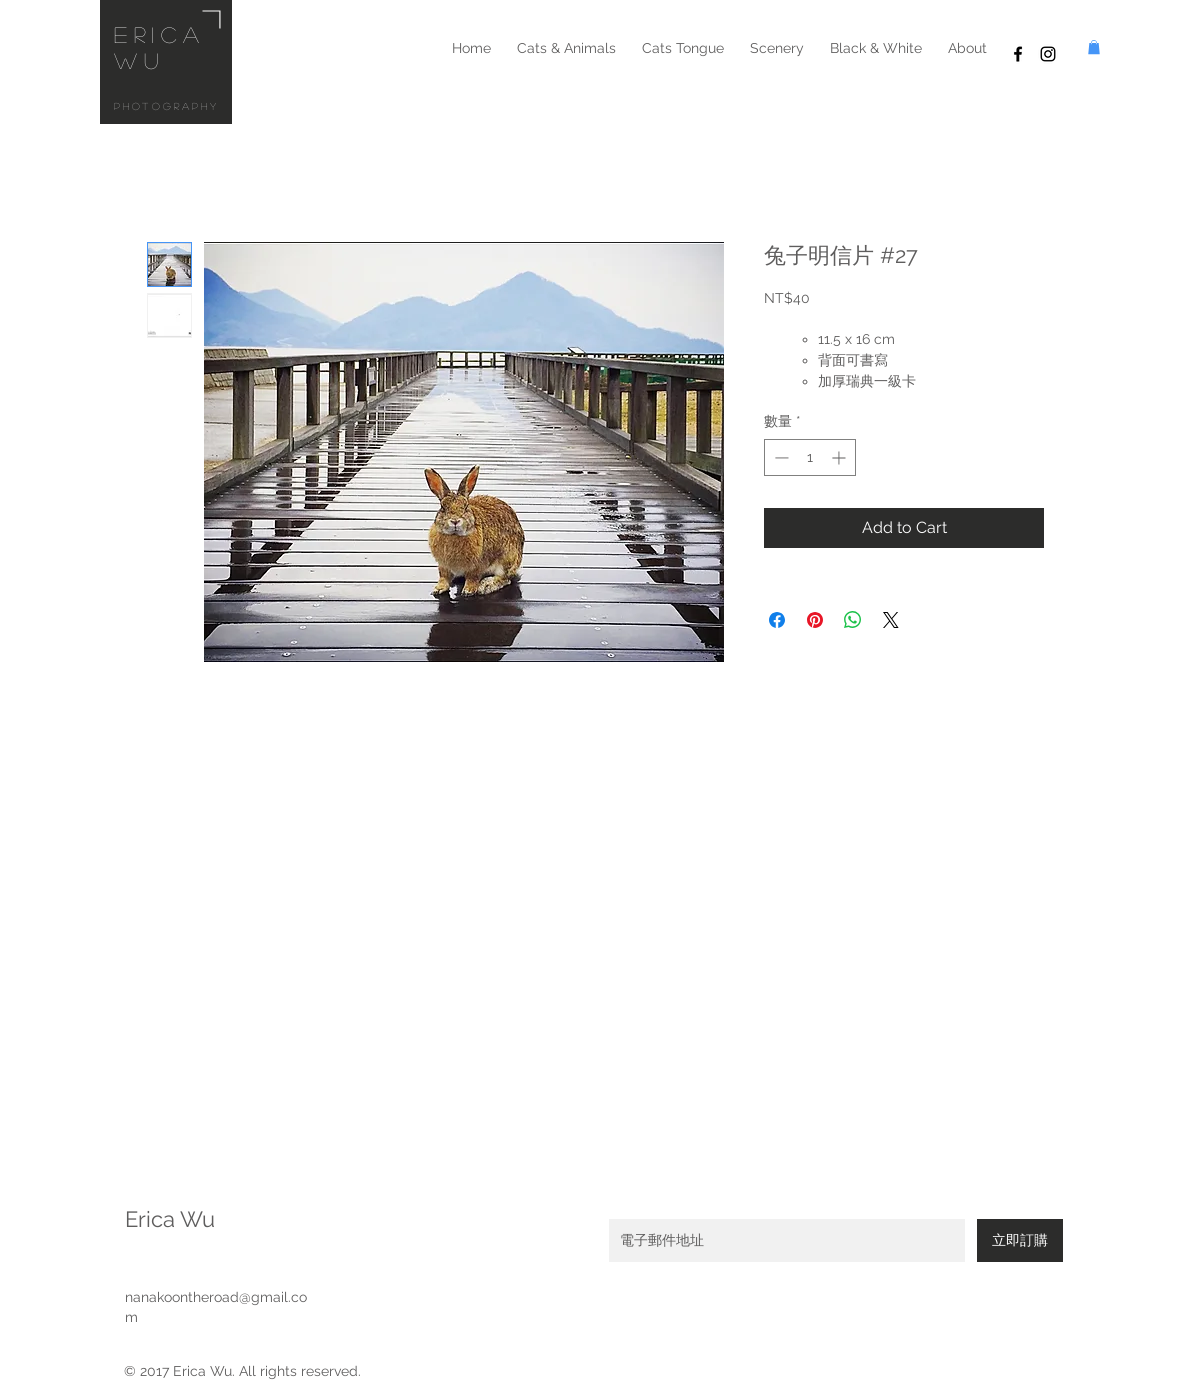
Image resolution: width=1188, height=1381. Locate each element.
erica (160, 34)
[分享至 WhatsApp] (853, 620)
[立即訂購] (1020, 1240)
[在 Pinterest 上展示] (815, 620)
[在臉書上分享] (777, 620)
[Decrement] (779, 457)
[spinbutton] (810, 457)
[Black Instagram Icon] (1048, 54)
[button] (1094, 47)
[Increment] (840, 457)
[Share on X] (891, 620)
